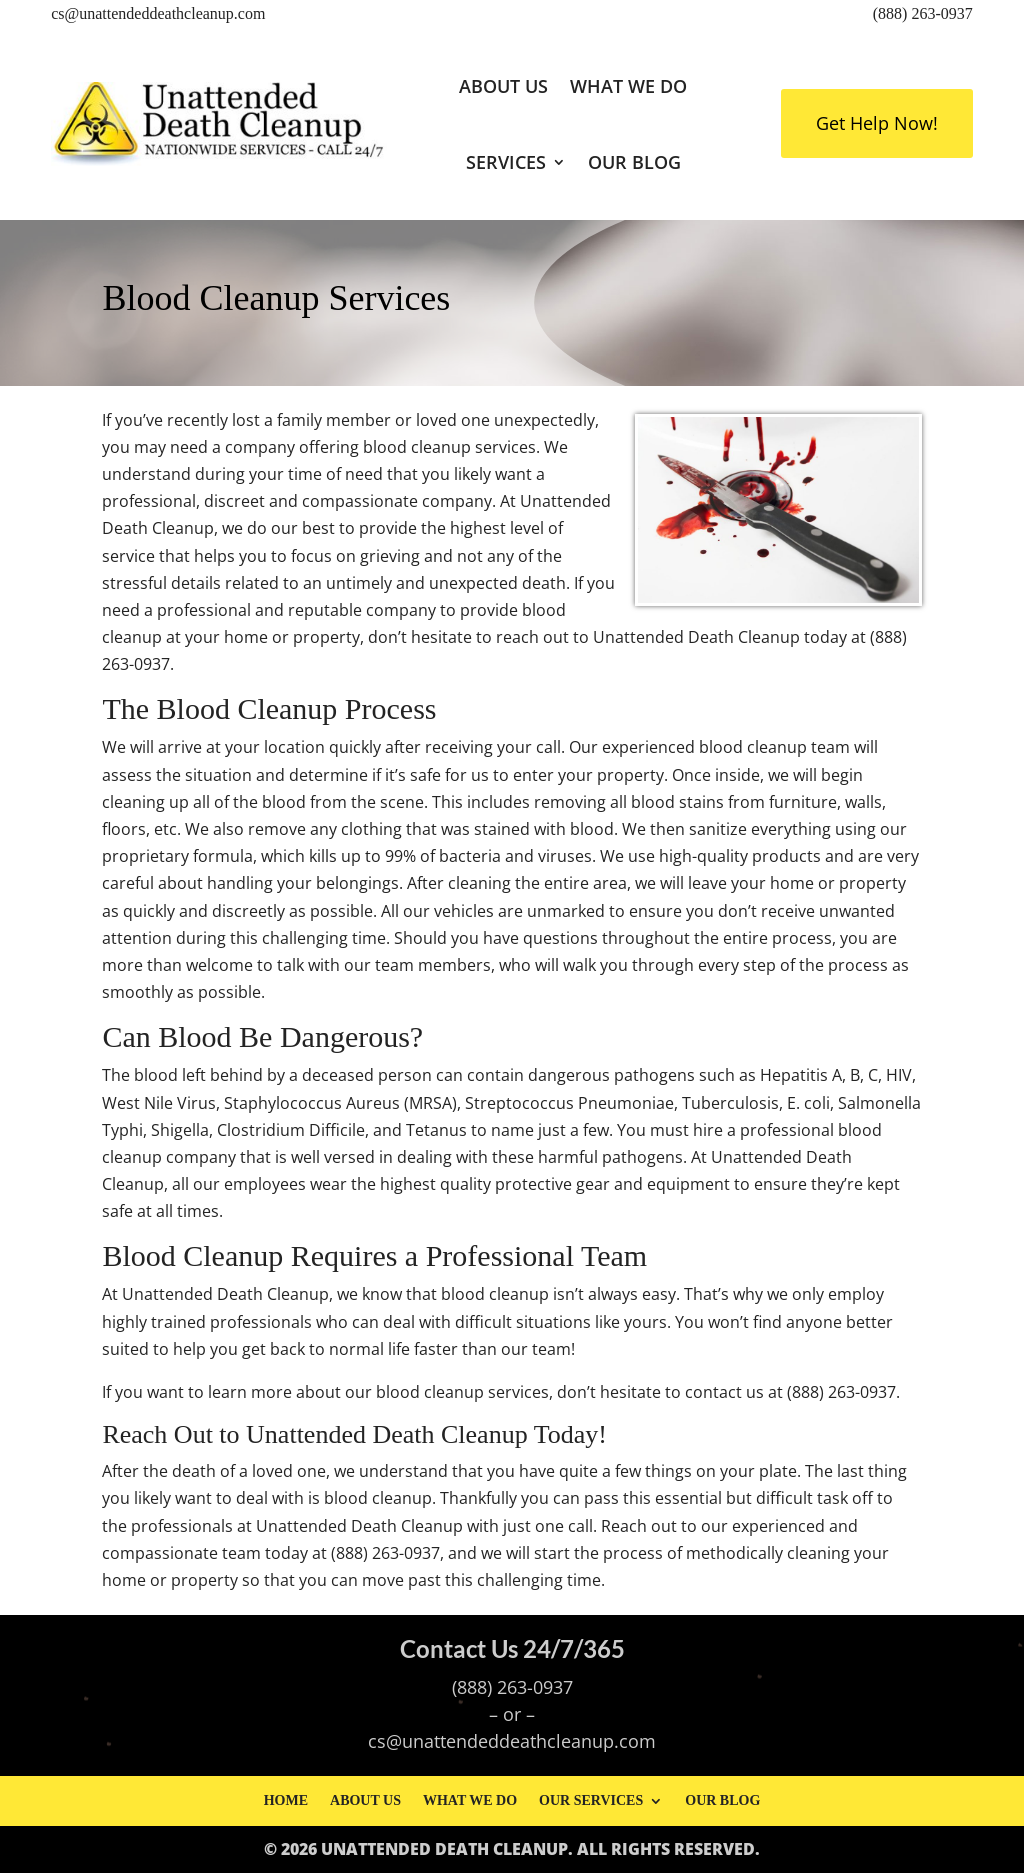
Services (506, 162)
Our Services (591, 1800)
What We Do (628, 86)
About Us (503, 86)
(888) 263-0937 (923, 13)
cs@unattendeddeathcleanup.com (158, 13)
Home (286, 1800)
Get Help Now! (877, 123)
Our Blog (634, 162)
